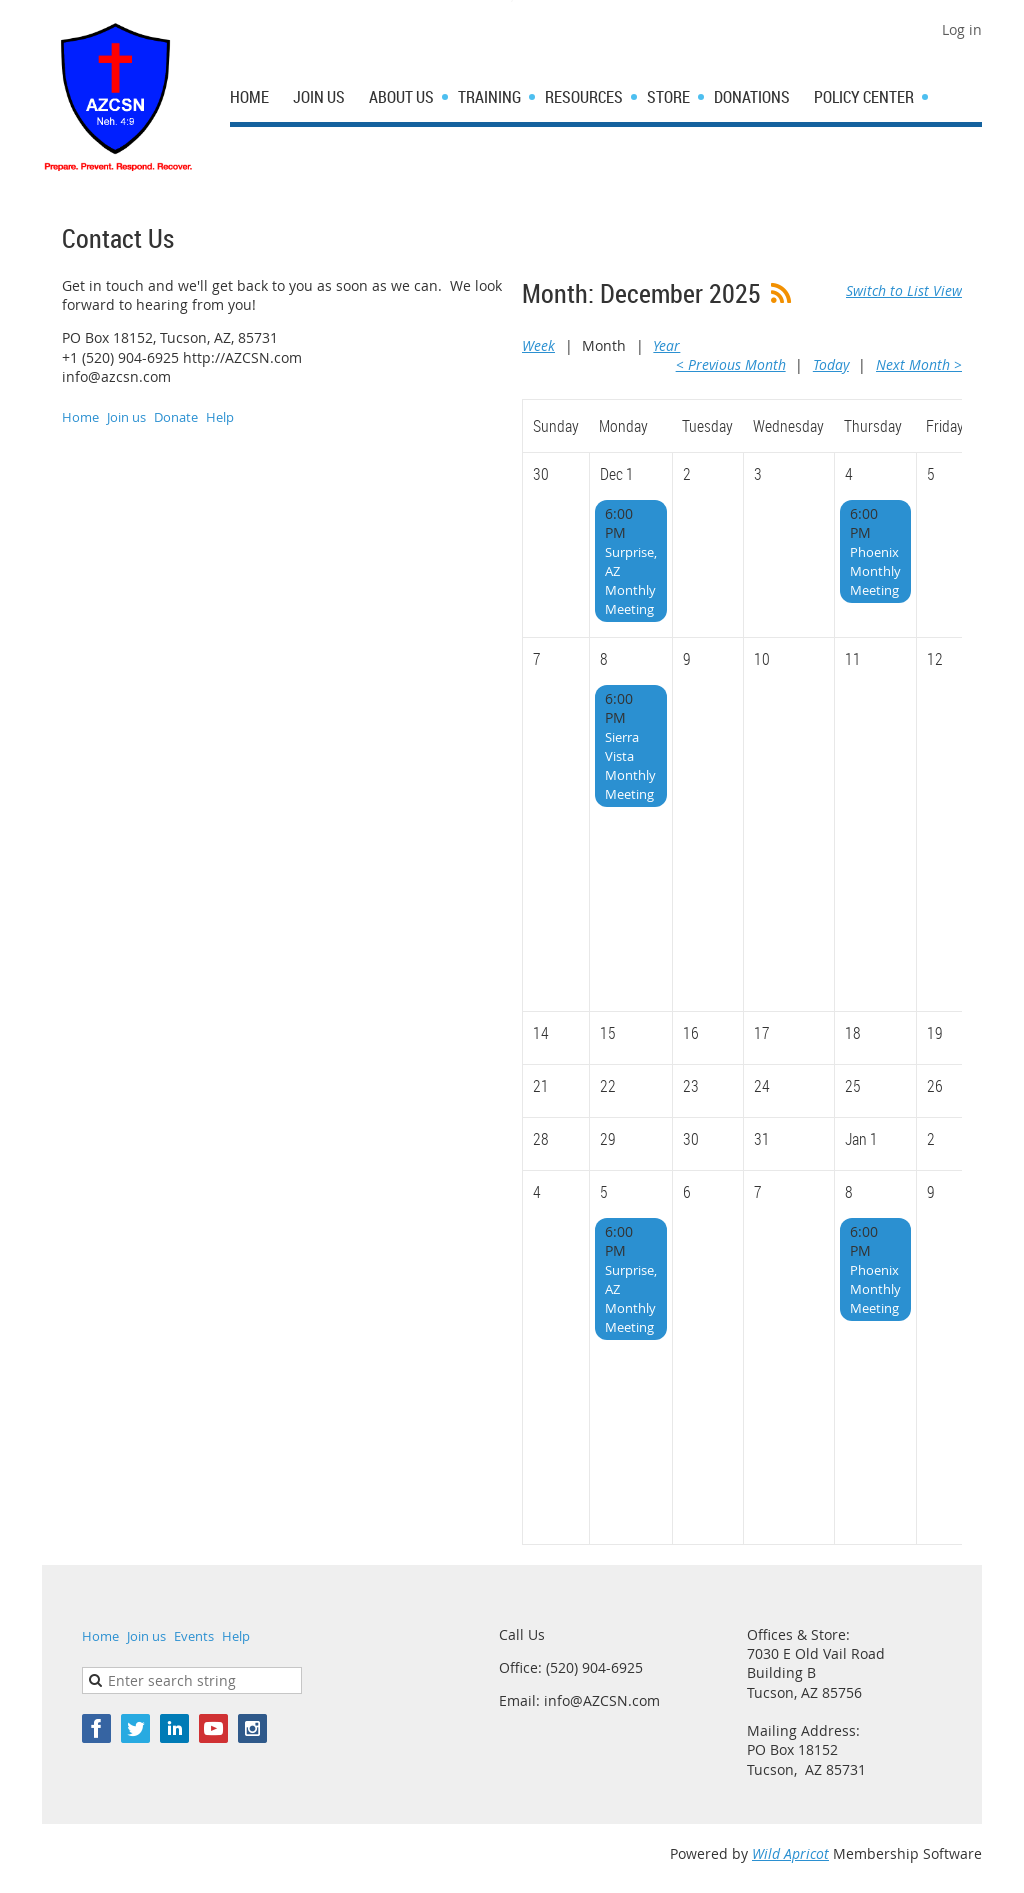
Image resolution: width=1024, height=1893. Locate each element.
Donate (176, 417)
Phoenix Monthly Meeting (875, 571)
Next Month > (919, 364)
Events (194, 1636)
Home (80, 417)
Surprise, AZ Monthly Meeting (631, 580)
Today (831, 364)
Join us (126, 417)
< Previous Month (731, 364)
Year (666, 345)
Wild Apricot (790, 1853)
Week (538, 345)
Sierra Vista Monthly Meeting (630, 765)
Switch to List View (904, 290)
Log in (962, 29)
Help (220, 417)
